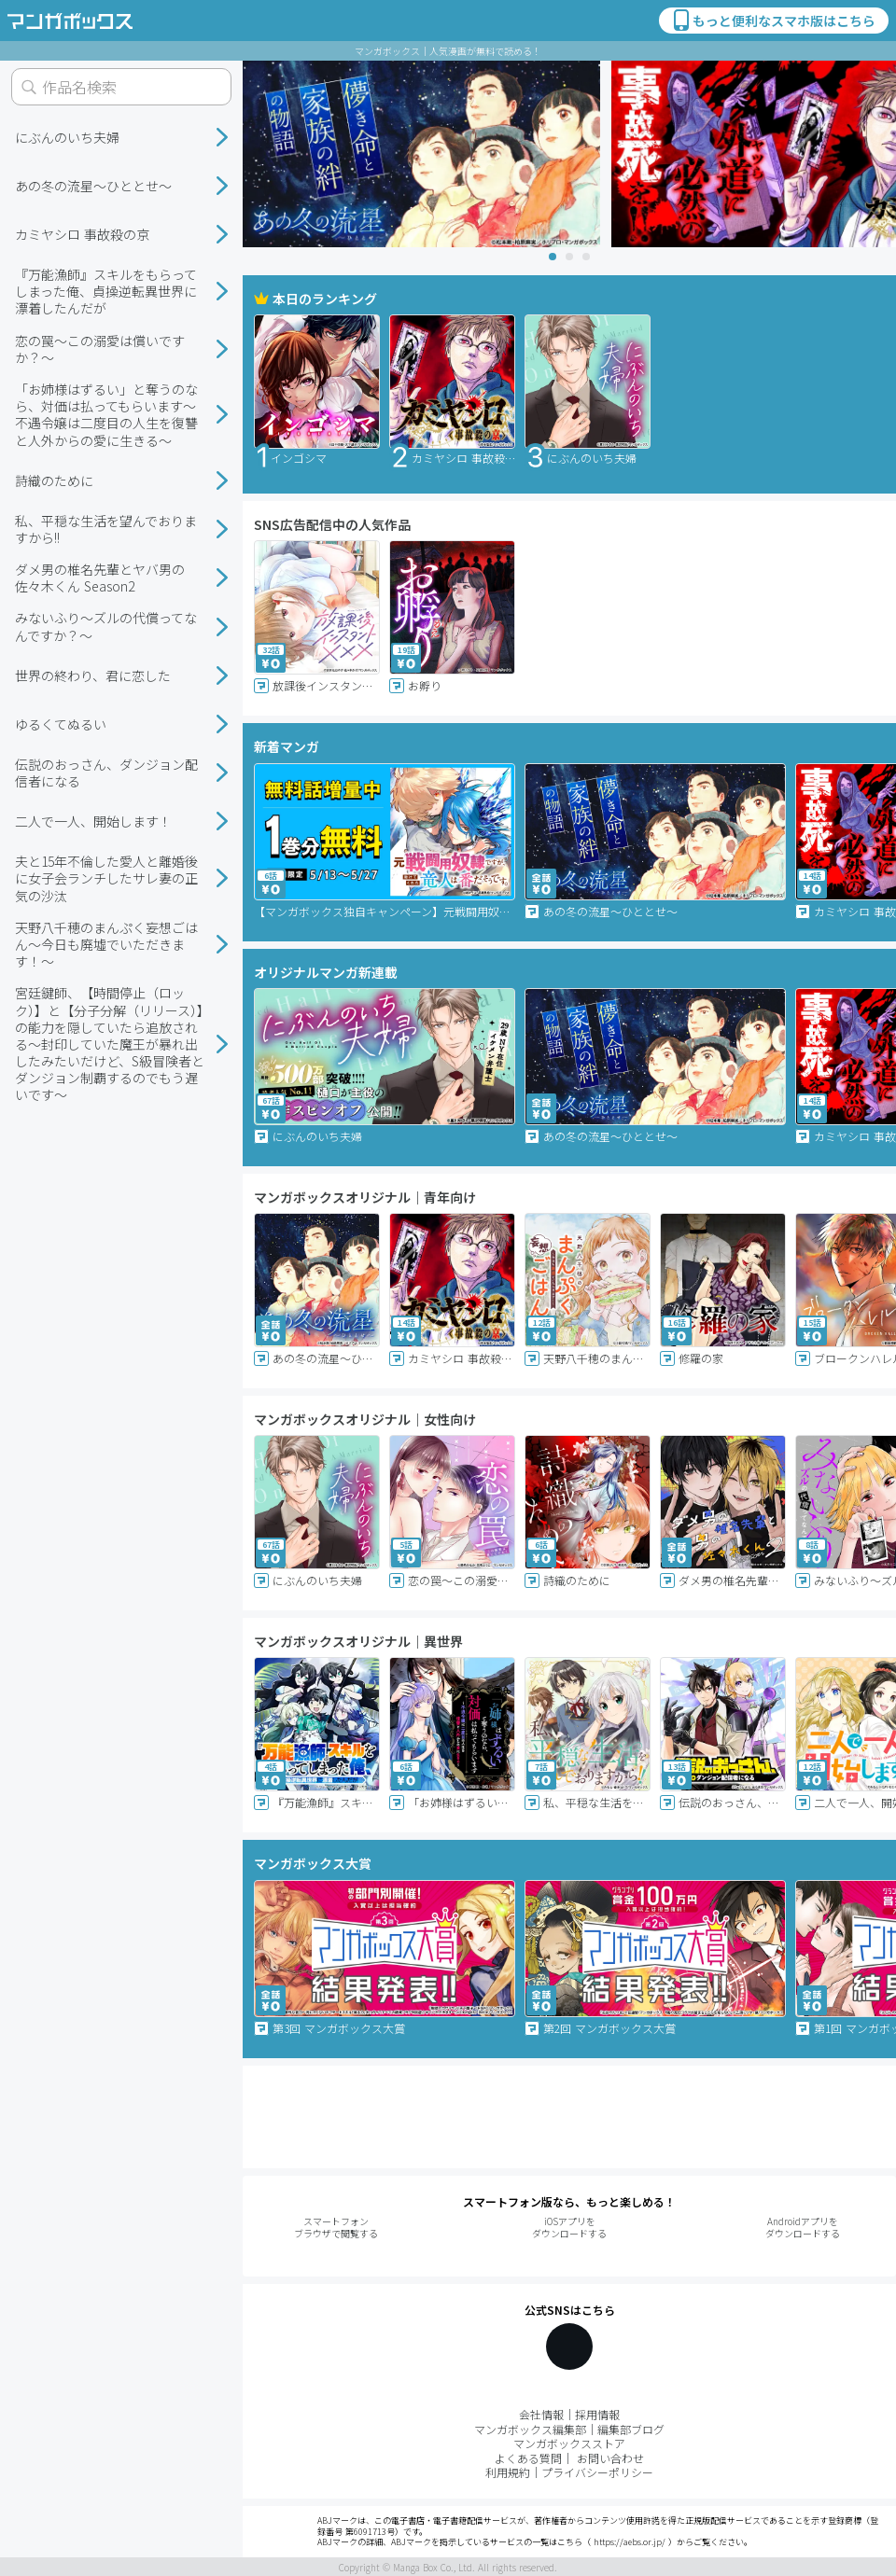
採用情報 (597, 2414)
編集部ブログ (631, 2429)
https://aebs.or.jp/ (629, 2542)
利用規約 (507, 2472)
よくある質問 (528, 2458)
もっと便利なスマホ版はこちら (772, 20)
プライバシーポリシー (597, 2472)
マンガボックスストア (569, 2443)
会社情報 (541, 2414)
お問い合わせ (610, 2458)
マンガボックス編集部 (530, 2429)
